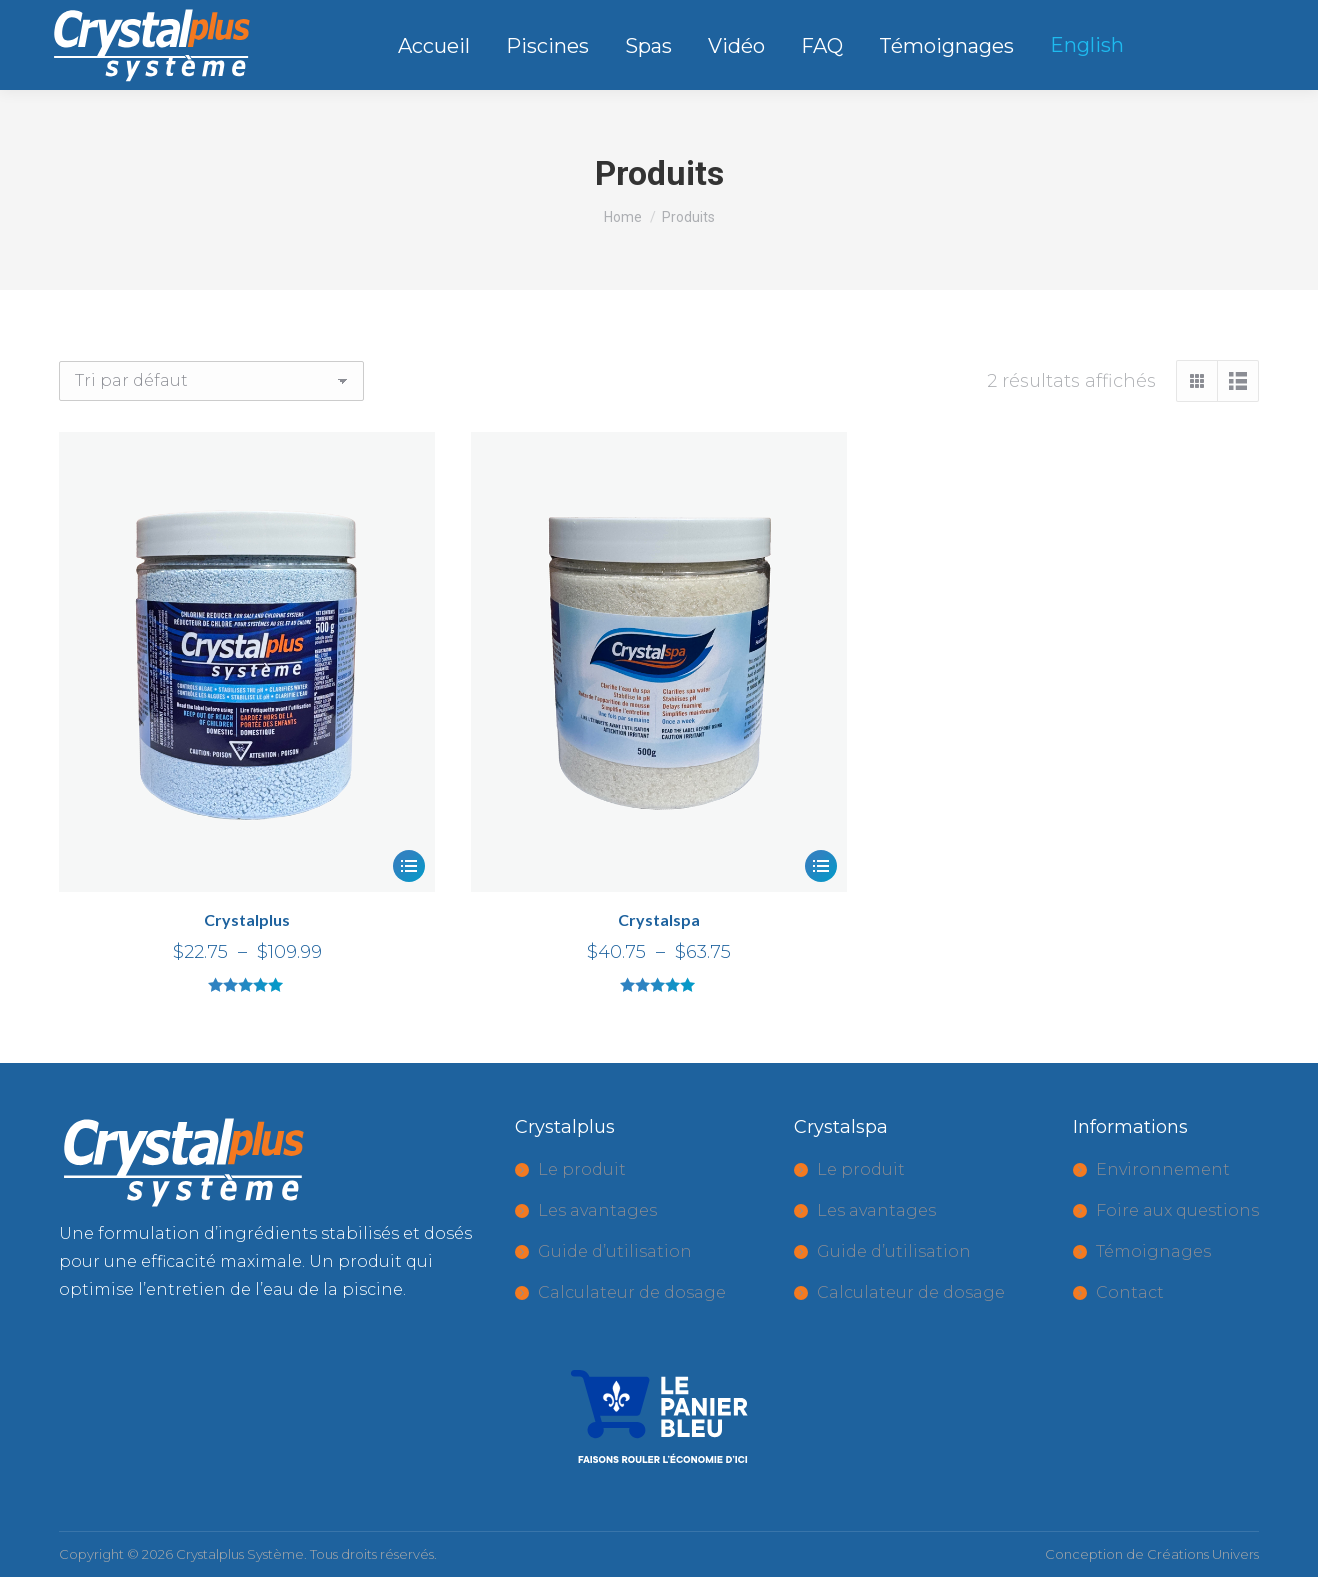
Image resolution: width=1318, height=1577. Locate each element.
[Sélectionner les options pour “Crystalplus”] (409, 866)
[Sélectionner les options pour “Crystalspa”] (821, 866)
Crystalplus (247, 919)
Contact (1130, 1292)
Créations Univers (1203, 1554)
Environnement (1163, 1169)
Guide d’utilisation (615, 1251)
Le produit (582, 1169)
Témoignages (1153, 1251)
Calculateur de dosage (632, 1292)
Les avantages (597, 1210)
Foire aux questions (1177, 1210)
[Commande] (211, 381)
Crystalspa (659, 919)
